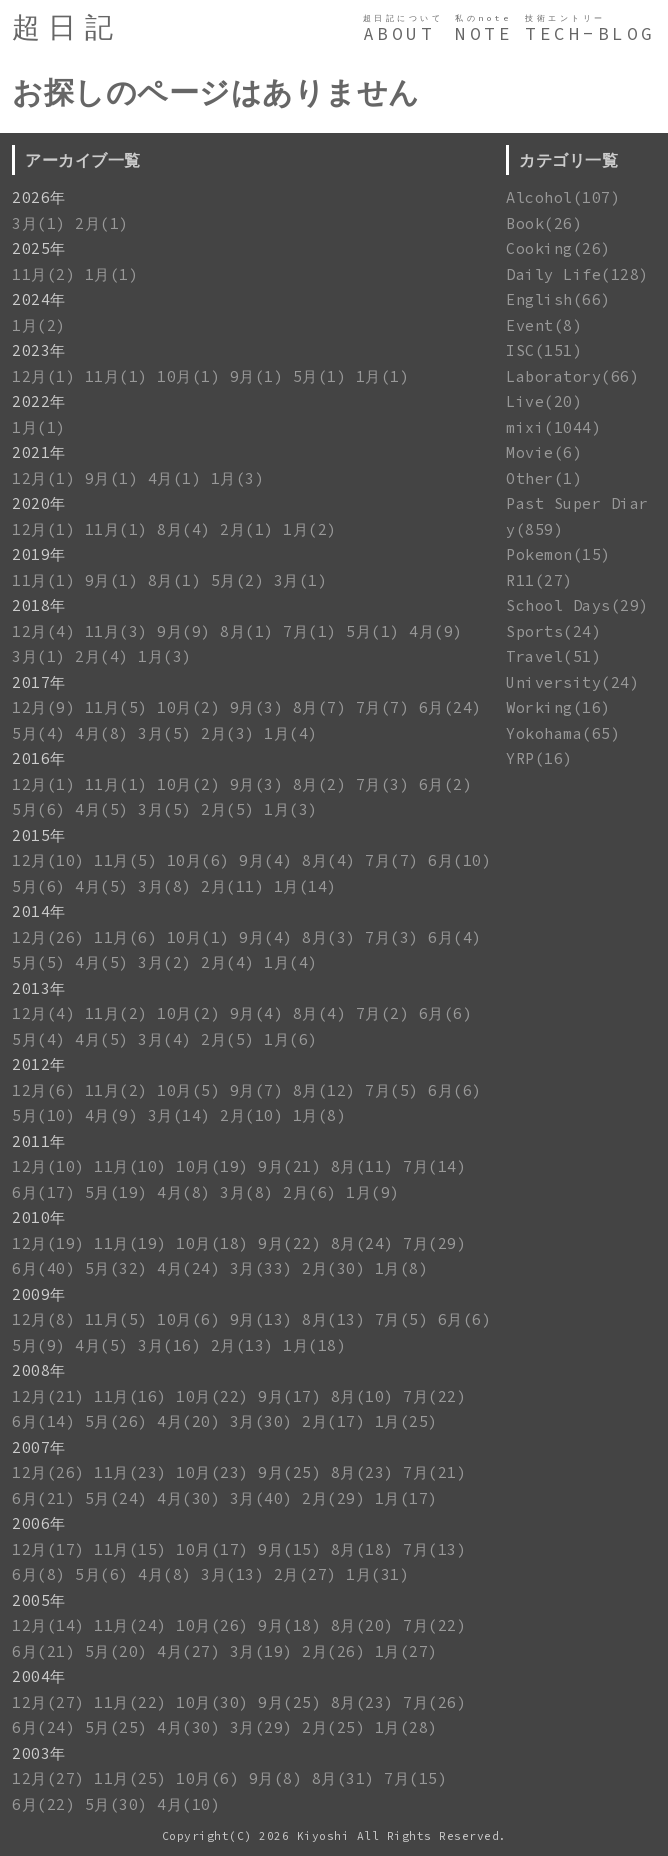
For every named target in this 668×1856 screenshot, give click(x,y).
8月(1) (175, 580)
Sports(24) (553, 631)
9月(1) (257, 376)
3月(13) (232, 1574)
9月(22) (289, 1243)
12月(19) (48, 1243)
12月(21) (48, 1396)
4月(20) (188, 1421)
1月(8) (320, 1115)
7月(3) (383, 784)
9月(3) (257, 707)
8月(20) (362, 1625)
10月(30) (212, 1702)
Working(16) (558, 707)
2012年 (39, 1064)
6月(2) (446, 784)
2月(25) (333, 1727)
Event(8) (544, 325)
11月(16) (130, 1396)
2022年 (39, 401)
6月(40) (43, 1268)
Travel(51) (553, 656)
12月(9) (43, 707)
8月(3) (329, 937)
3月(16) (169, 1345)
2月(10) (251, 1115)
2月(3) (228, 733)
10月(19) (212, 1166)
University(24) (572, 682)
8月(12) (324, 1090)
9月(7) (257, 1090)
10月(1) (188, 376)
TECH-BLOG (590, 34)
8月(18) (362, 1549)
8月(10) (362, 1396)
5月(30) (116, 1804)
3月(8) (165, 886)
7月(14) (434, 1166)
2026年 (39, 197)
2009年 (39, 1294)
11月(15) (130, 1549)
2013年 (39, 988)
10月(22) (212, 1396)
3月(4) (165, 1039)
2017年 (39, 682)
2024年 (39, 299)
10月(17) (212, 1549)
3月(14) (179, 1115)
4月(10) (188, 1804)
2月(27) (305, 1574)
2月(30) (333, 1268)
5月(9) (39, 1345)
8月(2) (320, 784)
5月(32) (116, 1268)
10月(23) (212, 1472)
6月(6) (446, 1013)
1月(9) (373, 1192)
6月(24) (450, 707)
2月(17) (333, 1421)
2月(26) (333, 1651)
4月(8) (102, 733)
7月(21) (434, 1472)
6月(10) (459, 860)
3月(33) (261, 1268)
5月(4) (39, 733)
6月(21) (43, 1498)
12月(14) (48, 1625)
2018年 (39, 605)
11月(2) (43, 274)
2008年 (39, 1370)
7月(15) (415, 1778)
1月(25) (406, 1421)
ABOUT (399, 34)
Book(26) (544, 223)
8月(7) (320, 707)
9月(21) (289, 1166)
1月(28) (406, 1727)
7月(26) (434, 1702)
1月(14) (305, 886)
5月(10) (43, 1115)
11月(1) (116, 376)
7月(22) (434, 1396)
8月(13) (333, 1319)
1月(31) (377, 1574)
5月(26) (116, 1421)
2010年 (39, 1217)
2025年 (39, 248)
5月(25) (116, 1727)
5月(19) (116, 1192)
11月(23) (130, 1472)
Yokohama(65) (563, 733)
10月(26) (212, 1625)
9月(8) (276, 1778)
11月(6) (125, 937)
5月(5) (39, 962)
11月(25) (130, 1778)
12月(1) (43, 376)
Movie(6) (544, 452)
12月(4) (43, 631)
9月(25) (289, 1472)
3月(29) (261, 1727)
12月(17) (48, 1549)
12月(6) (43, 1090)
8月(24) (362, 1243)
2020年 (39, 503)
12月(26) (48, 937)
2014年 (39, 911)
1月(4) (291, 733)
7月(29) (434, 1243)
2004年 (39, 1676)
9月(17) (289, 1396)
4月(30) (188, 1498)
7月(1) (310, 631)
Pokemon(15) (558, 554)
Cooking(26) (558, 248)
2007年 (39, 1447)
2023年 (39, 350)
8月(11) (362, 1166)
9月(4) (266, 860)
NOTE (484, 34)
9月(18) (289, 1625)
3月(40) (261, 1498)
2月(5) (228, 809)
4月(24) (188, 1268)
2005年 (39, 1600)
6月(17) (43, 1192)
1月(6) (291, 1039)
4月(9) (436, 631)
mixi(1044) (553, 427)
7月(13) (434, 1549)
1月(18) (314, 1345)
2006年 (39, 1523)
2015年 (39, 835)
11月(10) (130, 1166)
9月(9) (184, 631)
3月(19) (261, 1651)
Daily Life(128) (577, 274)
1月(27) (406, 1651)
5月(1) (320, 376)
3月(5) (165, 733)
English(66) (558, 299)
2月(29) (333, 1498)
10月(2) (188, 707)
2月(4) (102, 656)
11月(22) (130, 1702)
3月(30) (261, 1421)
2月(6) (310, 1192)
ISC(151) (544, 350)
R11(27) (539, 580)
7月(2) (383, 1013)
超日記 (66, 27)
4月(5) (102, 809)
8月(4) (184, 529)
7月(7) (383, 707)
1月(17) (406, 1498)
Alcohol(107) (563, 197)
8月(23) (362, 1472)
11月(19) (130, 1243)
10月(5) (188, 1090)
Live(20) (544, 401)
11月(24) (130, 1625)
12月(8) (43, 1319)
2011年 (39, 1141)
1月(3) (238, 478)
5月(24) (116, 1498)
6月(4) (455, 937)
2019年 (39, 554)
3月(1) (39, 223)
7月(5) (392, 1090)
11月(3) (116, 631)
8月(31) (343, 1778)
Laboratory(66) (572, 376)
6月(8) (39, 1574)
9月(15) (289, 1549)
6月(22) (43, 1804)
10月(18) (212, 1243)
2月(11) (232, 886)
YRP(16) (539, 758)
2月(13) (242, 1345)
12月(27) (48, 1702)
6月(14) (43, 1421)
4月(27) (188, 1651)
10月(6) (198, 860)
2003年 (39, 1753)
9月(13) (261, 1319)
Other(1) (544, 478)
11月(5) (116, 707)
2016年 (39, 758)
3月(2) (165, 962)
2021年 (39, 452)
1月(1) (112, 274)
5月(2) (238, 580)
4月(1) (175, 478)
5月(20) (116, 1651)
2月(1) (102, 223)
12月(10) (48, 860)
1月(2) (39, 325)
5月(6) (39, 809)
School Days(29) (577, 605)
